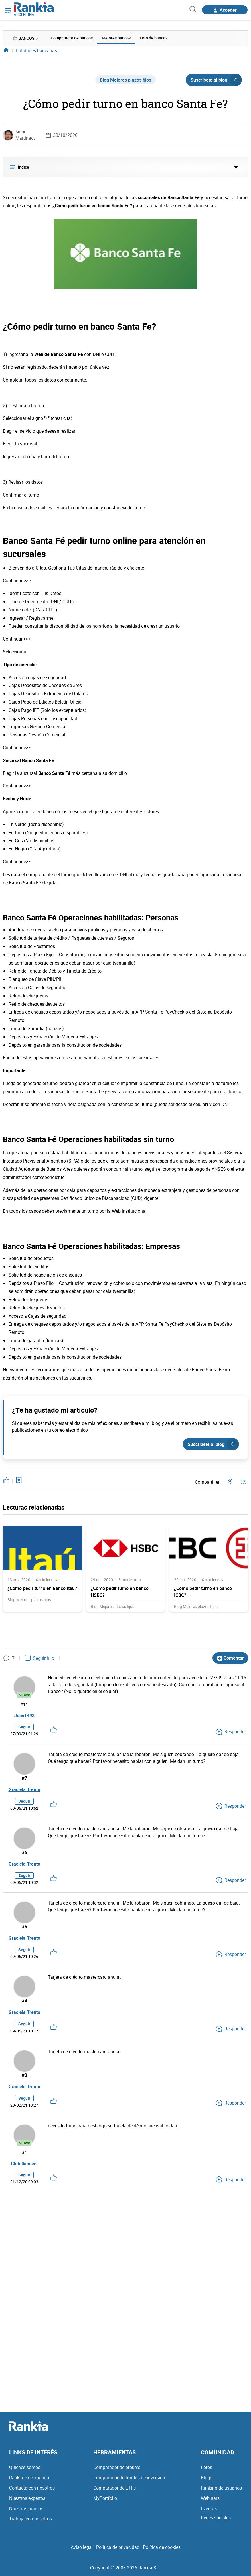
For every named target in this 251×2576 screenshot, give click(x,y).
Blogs (206, 2477)
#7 (24, 1778)
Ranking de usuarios (221, 2488)
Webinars (210, 2498)
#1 (24, 2152)
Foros (206, 2467)
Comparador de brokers (116, 2467)
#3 (24, 2075)
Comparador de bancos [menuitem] (72, 37)
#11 (24, 1704)
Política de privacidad (117, 2547)
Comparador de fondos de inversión (129, 2477)
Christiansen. (24, 2163)
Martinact (25, 138)
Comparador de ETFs (114, 2488)
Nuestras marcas (26, 2508)
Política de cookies (162, 2547)
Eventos (209, 2508)
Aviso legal (82, 2547)
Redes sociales (216, 2517)
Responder (231, 1731)
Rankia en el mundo (29, 2477)
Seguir (24, 1727)
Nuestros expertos (27, 2498)
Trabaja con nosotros (30, 2519)
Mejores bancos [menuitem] (116, 37)
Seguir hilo (39, 1658)
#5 (24, 1926)
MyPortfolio (105, 2498)
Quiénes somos (24, 2467)
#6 (24, 1852)
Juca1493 (24, 1715)
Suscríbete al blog (216, 80)
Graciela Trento (24, 1789)
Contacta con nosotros (32, 2488)
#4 (24, 2001)
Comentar (230, 1658)
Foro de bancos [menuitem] (153, 37)
